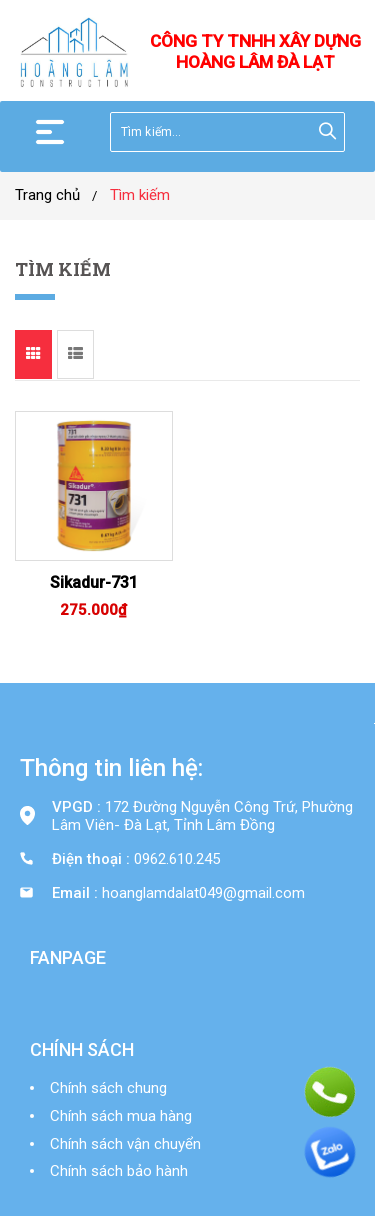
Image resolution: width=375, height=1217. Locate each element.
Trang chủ (47, 195)
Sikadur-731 (94, 582)
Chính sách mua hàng (121, 1116)
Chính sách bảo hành (119, 1171)
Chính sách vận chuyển (125, 1144)
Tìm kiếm (140, 195)
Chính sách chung (108, 1088)
